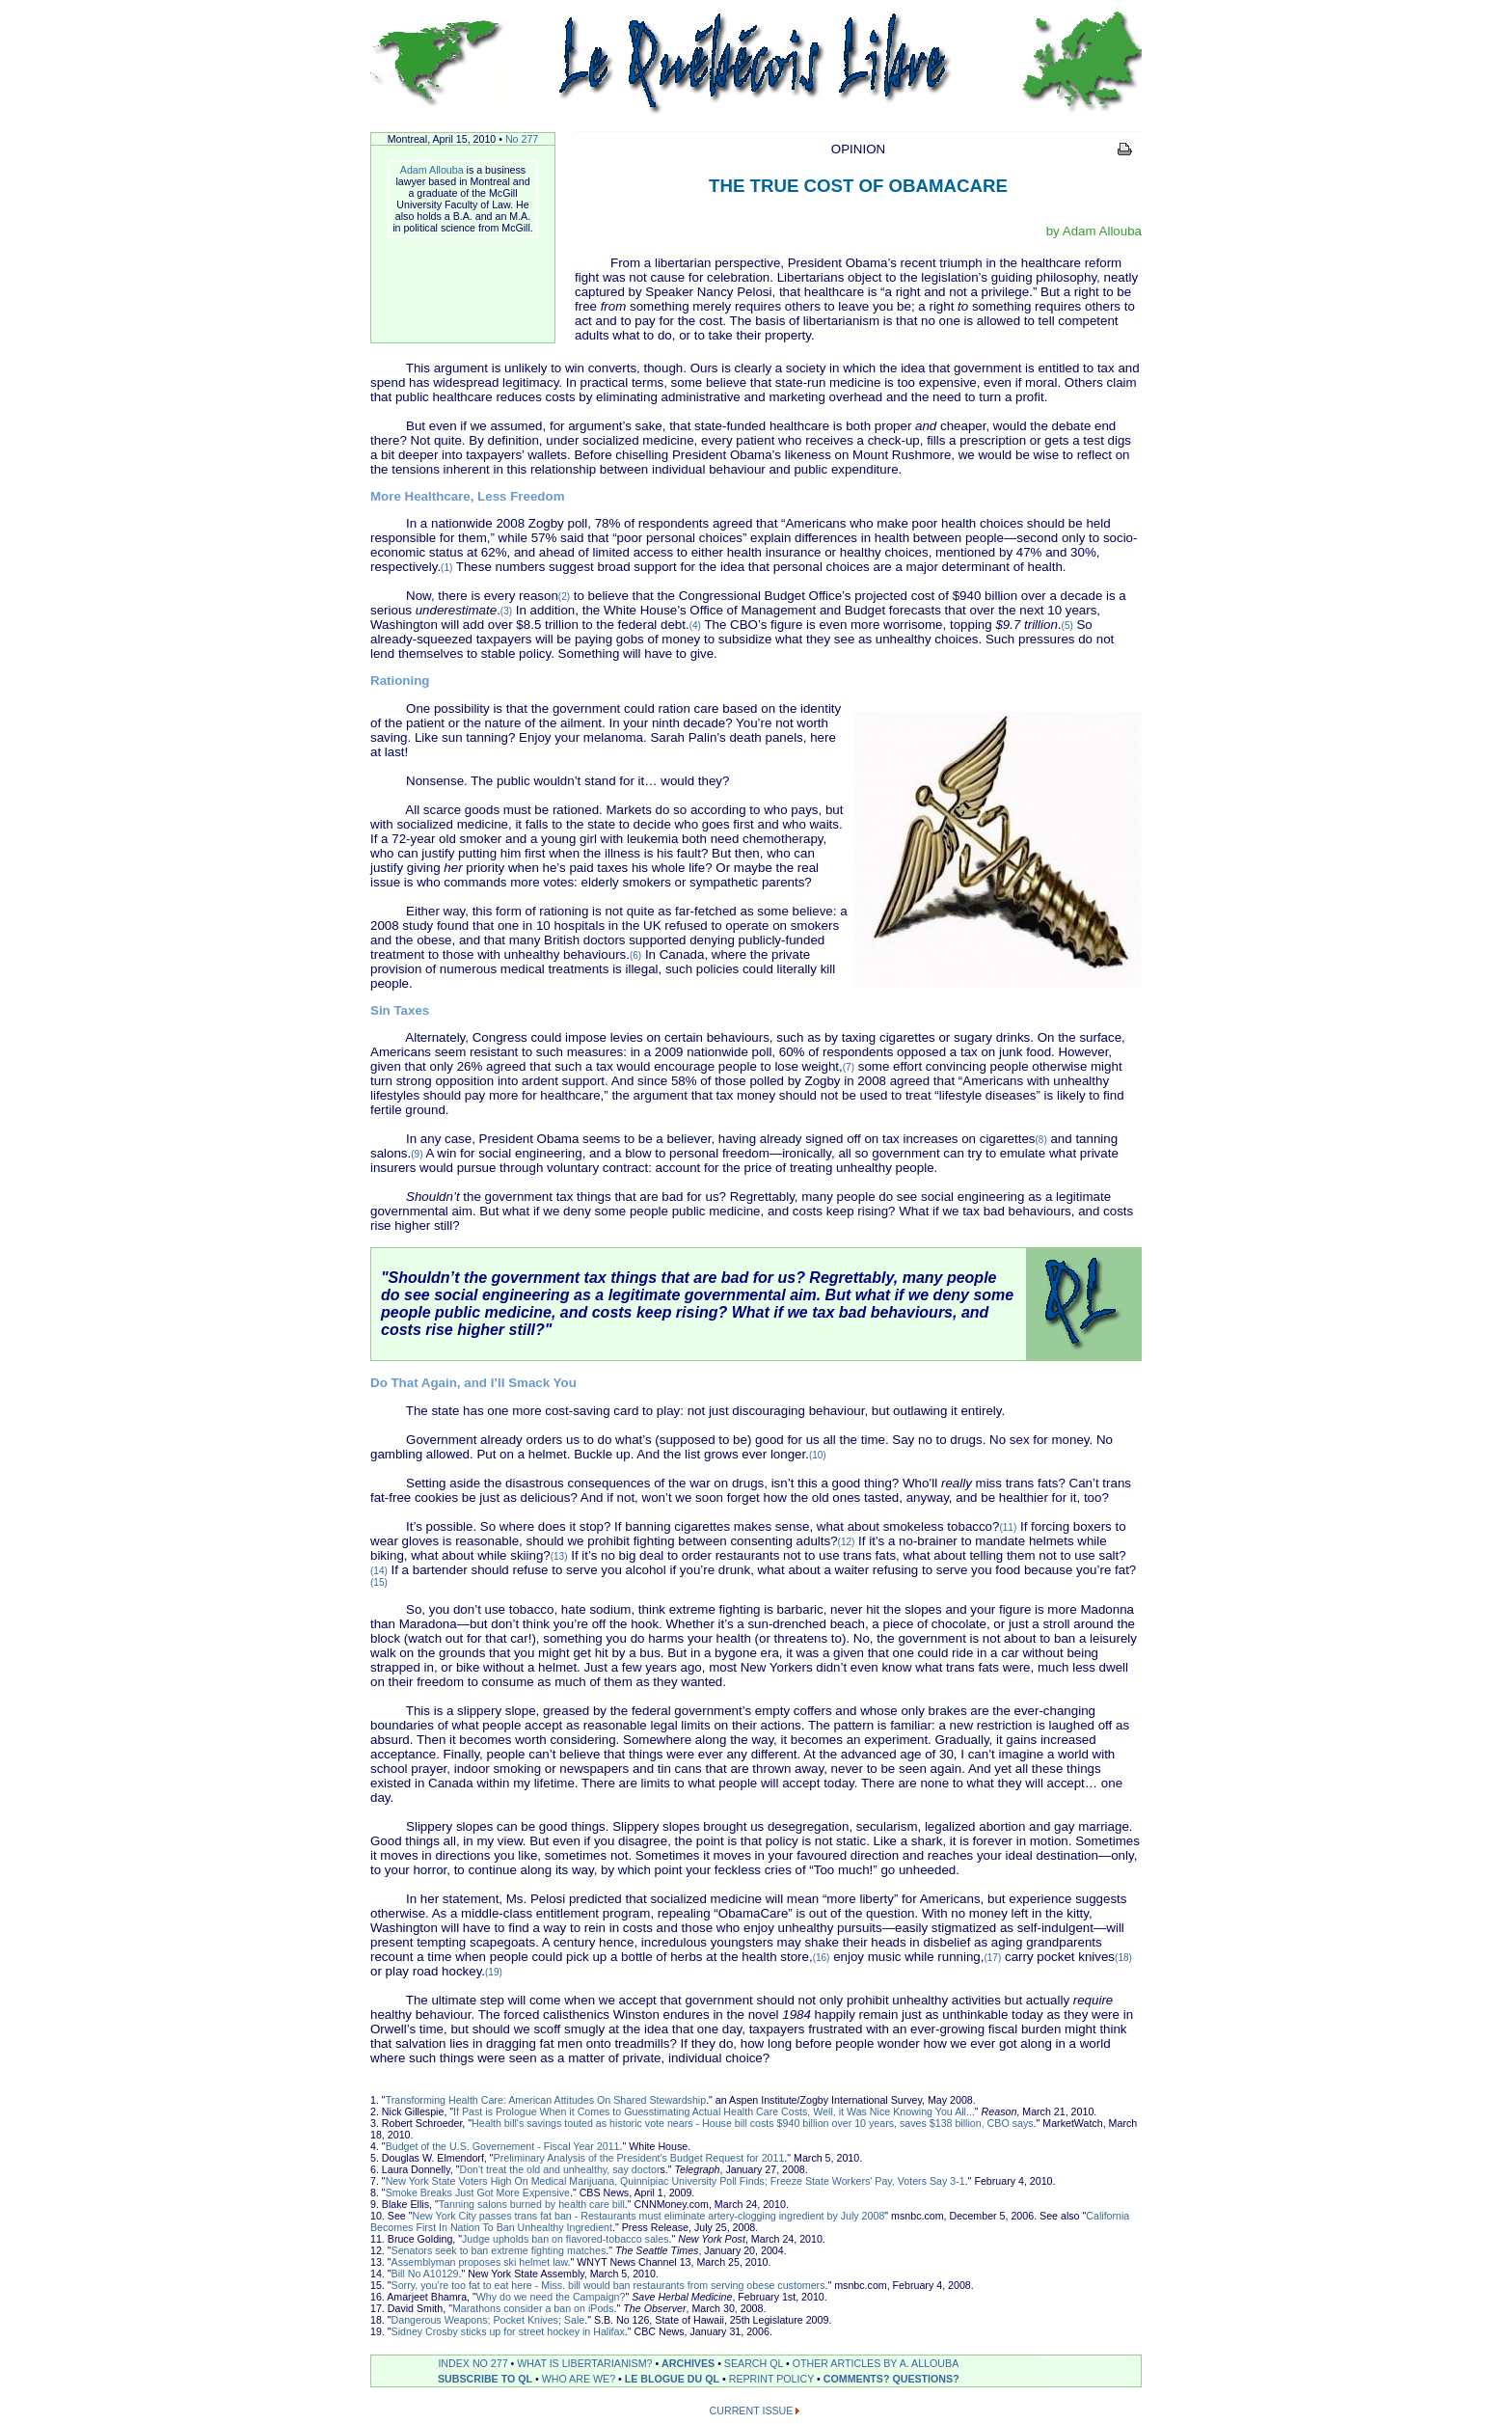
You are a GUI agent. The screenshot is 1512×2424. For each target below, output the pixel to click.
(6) (635, 955)
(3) (506, 611)
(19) (493, 1972)
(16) (821, 1957)
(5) (1067, 625)
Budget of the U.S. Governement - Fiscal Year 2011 (503, 2146)
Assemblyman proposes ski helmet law (480, 2262)
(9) (416, 1154)
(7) (848, 1067)
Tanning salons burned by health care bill (532, 2204)
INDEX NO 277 (472, 2363)
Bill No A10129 (425, 2273)
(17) (992, 1957)
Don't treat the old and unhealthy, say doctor (559, 2169)
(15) (379, 1582)
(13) (559, 1556)
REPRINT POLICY (771, 2378)
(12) (846, 1542)
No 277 (521, 139)
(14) (379, 1571)
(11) (1007, 1527)
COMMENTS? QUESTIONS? (891, 2378)
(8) (1041, 1139)
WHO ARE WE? (578, 2378)
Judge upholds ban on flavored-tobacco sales (565, 2239)
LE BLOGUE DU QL (672, 2378)
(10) (817, 1455)
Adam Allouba (432, 170)
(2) (564, 596)
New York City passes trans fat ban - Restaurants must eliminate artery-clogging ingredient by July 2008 (648, 2215)
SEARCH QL (753, 2363)
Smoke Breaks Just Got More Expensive (478, 2192)
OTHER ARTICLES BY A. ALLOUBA (876, 2363)
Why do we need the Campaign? (551, 2296)
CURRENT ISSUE (752, 2410)
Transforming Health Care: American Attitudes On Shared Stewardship (546, 2100)
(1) (446, 567)
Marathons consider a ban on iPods (533, 2308)
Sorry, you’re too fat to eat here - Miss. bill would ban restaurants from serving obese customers (608, 2285)
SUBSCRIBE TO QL (485, 2378)
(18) (1123, 1957)
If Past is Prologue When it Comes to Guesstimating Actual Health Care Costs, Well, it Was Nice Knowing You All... (714, 2111)
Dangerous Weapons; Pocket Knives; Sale (488, 2320)
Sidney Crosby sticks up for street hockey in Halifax (508, 2331)
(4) (695, 625)
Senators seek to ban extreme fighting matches (499, 2250)
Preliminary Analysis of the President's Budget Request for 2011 (639, 2158)
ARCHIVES (688, 2363)
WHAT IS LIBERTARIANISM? (584, 2363)
